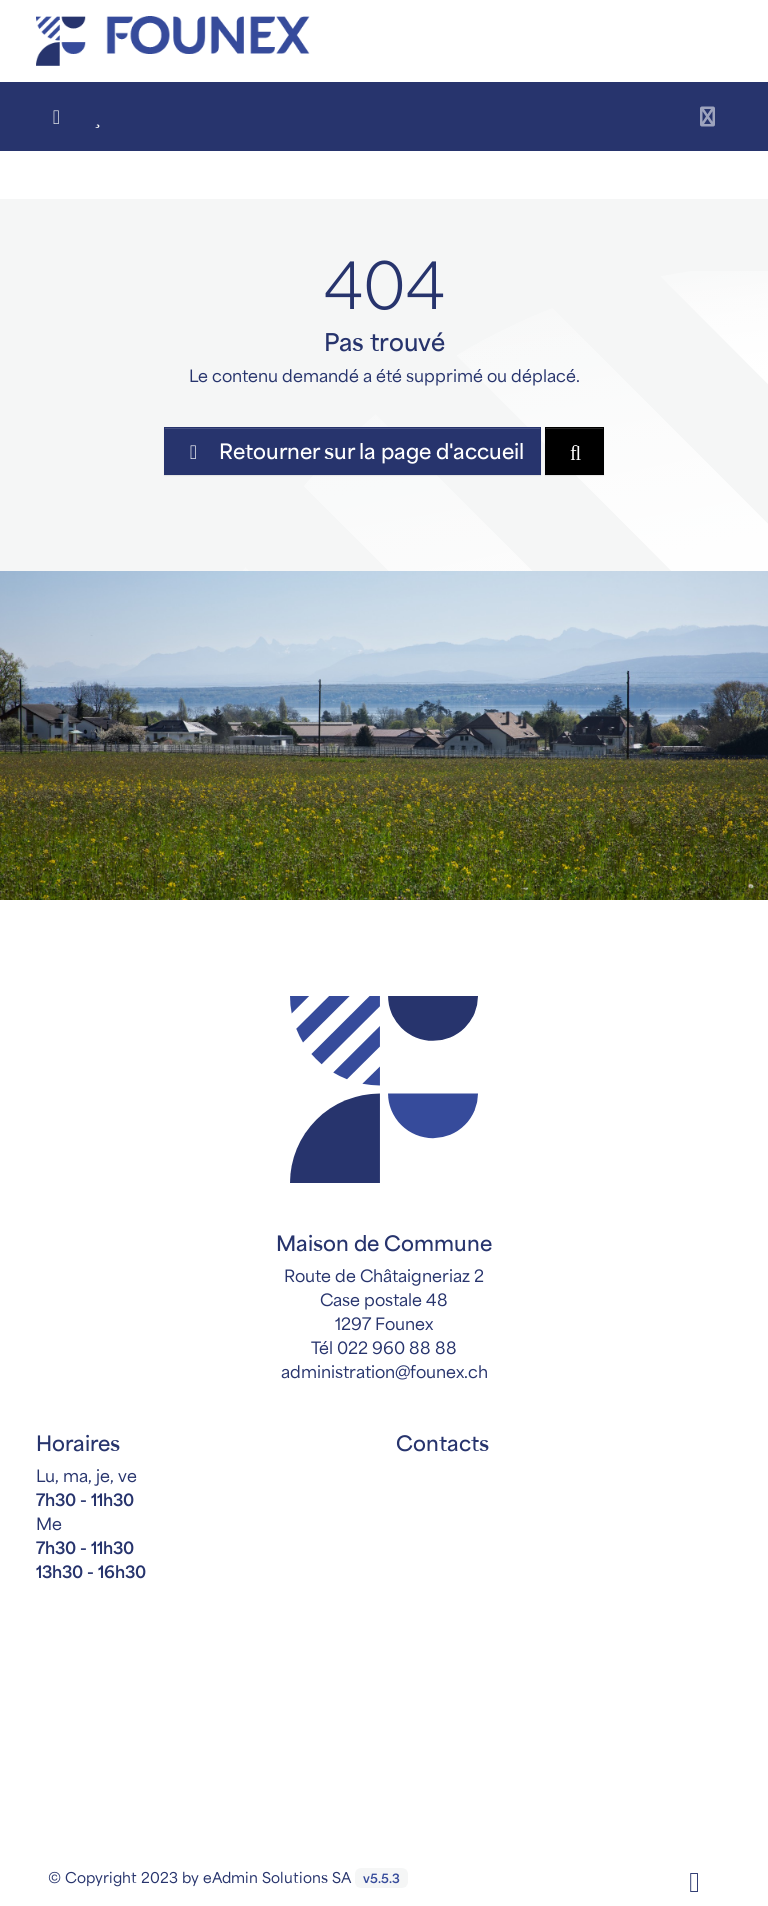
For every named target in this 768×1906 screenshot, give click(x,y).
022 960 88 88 (397, 1347)
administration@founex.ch (384, 1371)
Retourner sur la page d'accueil (352, 450)
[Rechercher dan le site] (574, 451)
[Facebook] (694, 1880)
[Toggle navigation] (707, 116)
